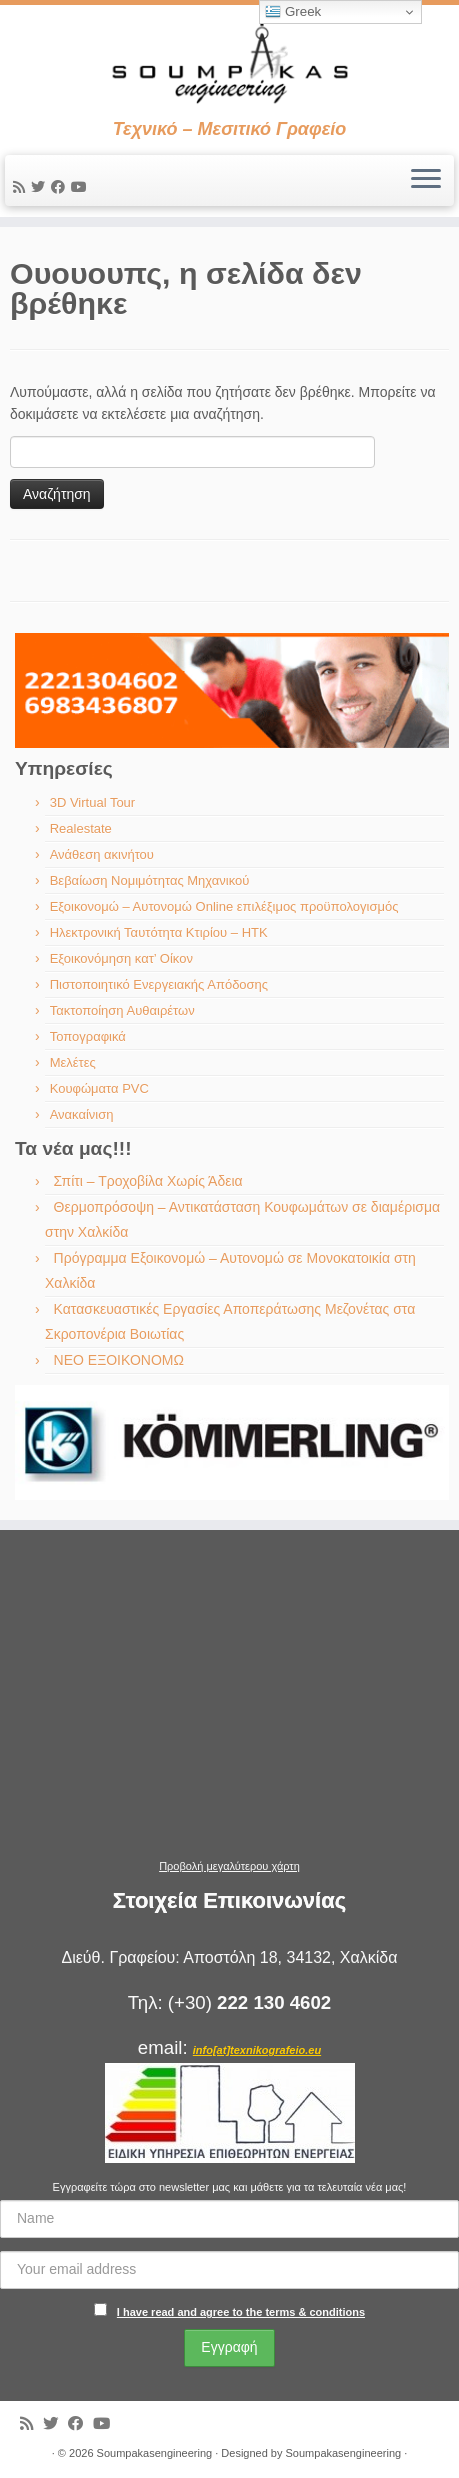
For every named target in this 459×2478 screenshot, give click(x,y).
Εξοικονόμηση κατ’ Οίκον (121, 958)
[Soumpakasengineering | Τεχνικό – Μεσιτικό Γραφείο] (229, 62)
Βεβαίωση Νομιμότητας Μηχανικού (150, 880)
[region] (232, 691)
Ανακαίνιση (82, 1114)
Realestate (81, 828)
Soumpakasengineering (155, 2453)
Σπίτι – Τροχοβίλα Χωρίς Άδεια (148, 1181)
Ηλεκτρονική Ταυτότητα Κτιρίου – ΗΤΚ (159, 932)
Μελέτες (73, 1062)
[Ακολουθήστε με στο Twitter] (41, 187)
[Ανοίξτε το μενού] (426, 181)
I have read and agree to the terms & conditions (241, 2312)
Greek (293, 12)
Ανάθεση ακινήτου (102, 854)
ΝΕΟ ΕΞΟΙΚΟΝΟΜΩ (119, 1360)
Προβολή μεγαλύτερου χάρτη (229, 1866)
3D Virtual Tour (93, 802)
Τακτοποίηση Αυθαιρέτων (122, 1010)
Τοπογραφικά (88, 1036)
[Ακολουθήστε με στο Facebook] (61, 187)
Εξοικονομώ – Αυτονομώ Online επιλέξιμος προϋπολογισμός (224, 906)
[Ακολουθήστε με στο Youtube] (82, 187)
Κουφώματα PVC (99, 1088)
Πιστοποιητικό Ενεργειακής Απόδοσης (159, 984)
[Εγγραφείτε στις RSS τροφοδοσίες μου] (22, 187)
